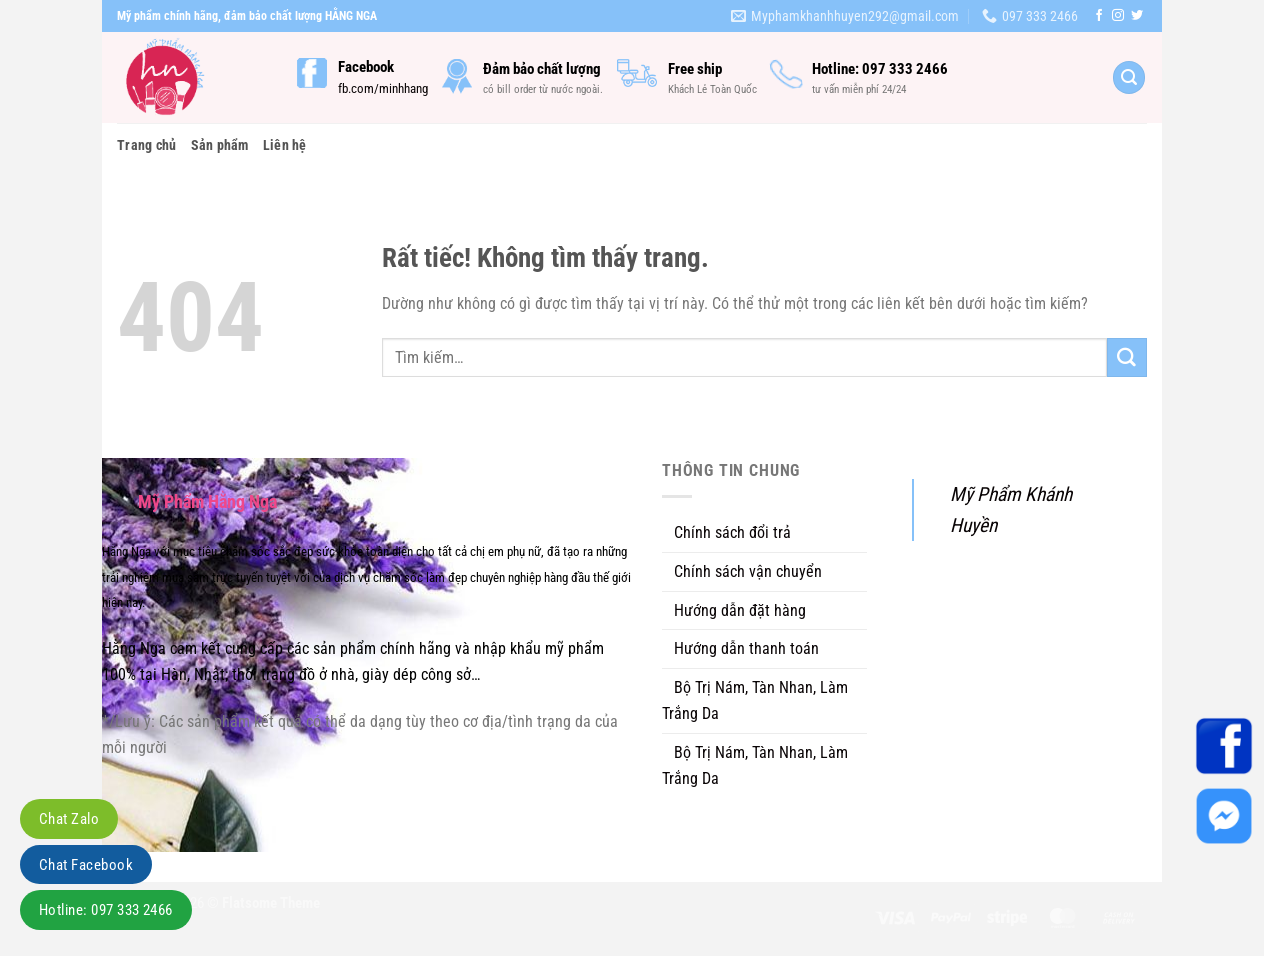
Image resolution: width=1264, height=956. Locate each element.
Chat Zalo (69, 819)
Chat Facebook (86, 865)
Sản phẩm (220, 145)
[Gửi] (1127, 358)
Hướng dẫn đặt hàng (740, 610)
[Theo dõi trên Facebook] (1099, 16)
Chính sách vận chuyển (748, 571)
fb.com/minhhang (383, 88)
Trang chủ (147, 145)
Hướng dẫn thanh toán (746, 648)
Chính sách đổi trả (732, 532)
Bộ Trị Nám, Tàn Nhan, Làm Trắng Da (755, 700)
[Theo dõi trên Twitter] (1137, 16)
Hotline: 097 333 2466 (106, 910)
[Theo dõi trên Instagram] (1118, 16)
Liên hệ (285, 145)
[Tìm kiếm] (1129, 77)
